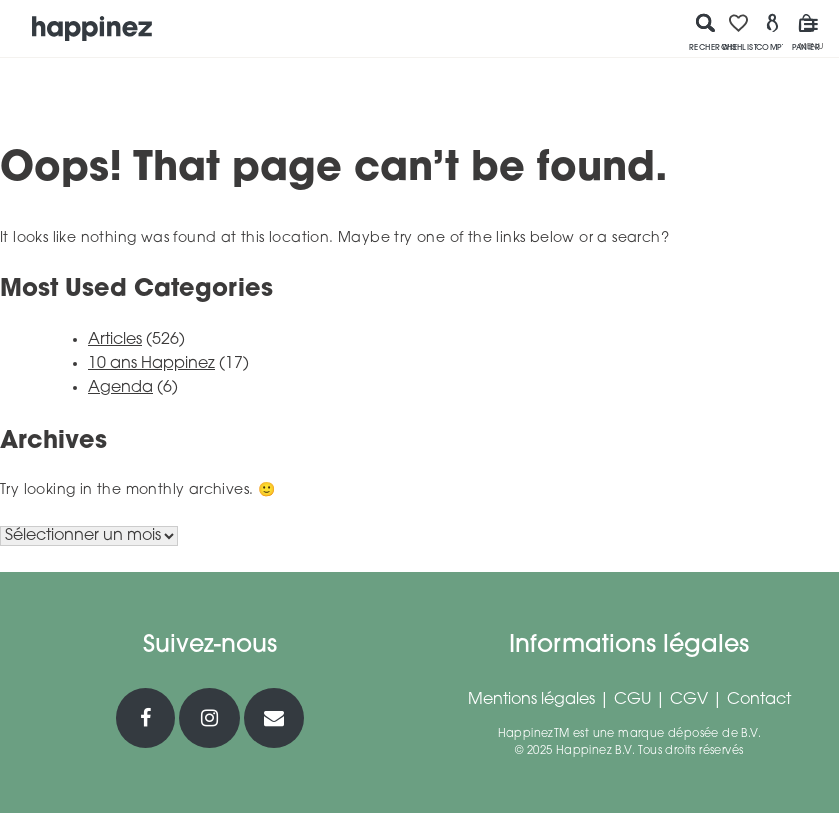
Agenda (120, 388)
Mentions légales (531, 700)
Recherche (706, 32)
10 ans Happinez (151, 364)
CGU (632, 700)
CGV (689, 700)
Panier (806, 32)
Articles (115, 340)
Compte (773, 32)
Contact (759, 700)
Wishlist (739, 32)
